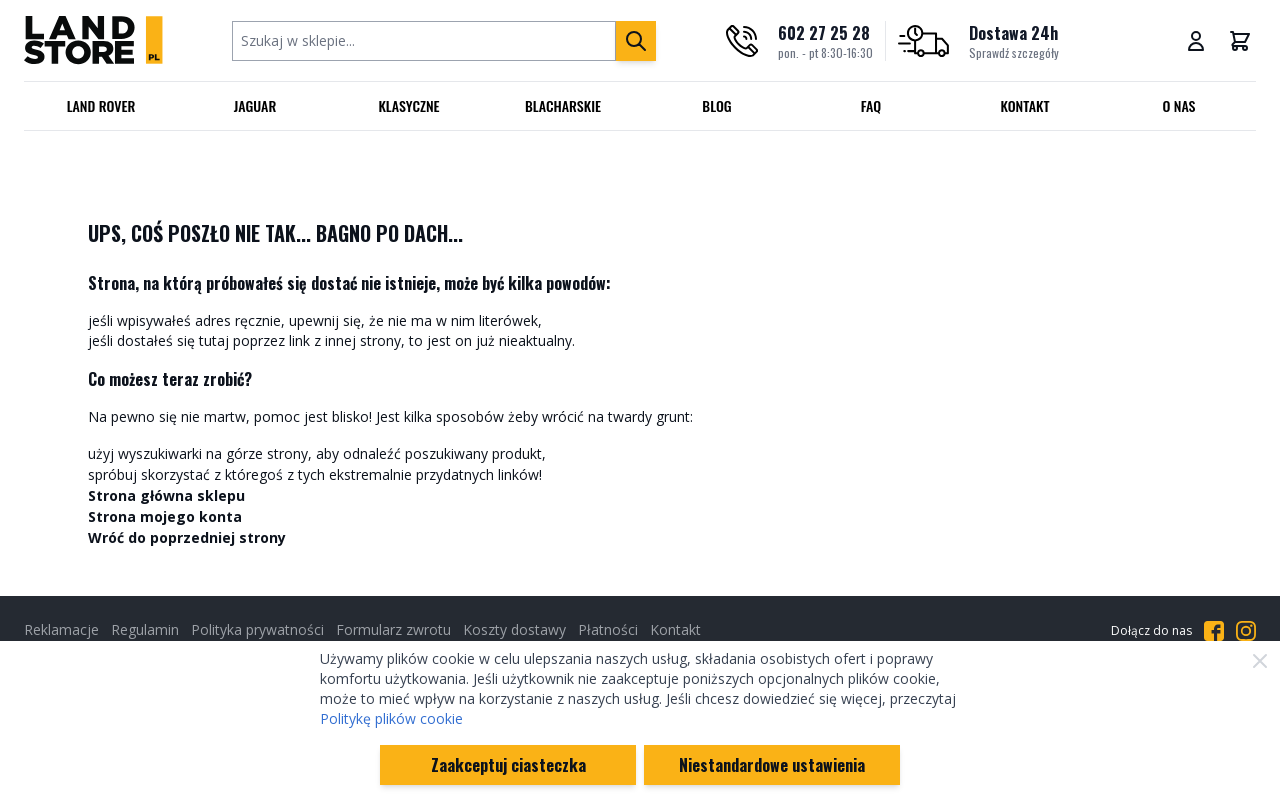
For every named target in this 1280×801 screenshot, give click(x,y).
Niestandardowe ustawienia (772, 765)
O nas (1178, 105)
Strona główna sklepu (166, 495)
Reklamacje (61, 629)
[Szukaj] (636, 41)
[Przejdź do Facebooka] (1214, 631)
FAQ (871, 105)
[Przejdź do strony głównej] (93, 40)
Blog (716, 105)
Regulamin (145, 629)
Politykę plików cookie (391, 718)
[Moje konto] (1196, 41)
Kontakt (1025, 105)
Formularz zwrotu (393, 629)
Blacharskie (563, 105)
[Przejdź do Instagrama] (1246, 631)
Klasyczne (408, 105)
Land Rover (101, 105)
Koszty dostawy (514, 629)
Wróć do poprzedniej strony (187, 537)
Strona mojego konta (165, 516)
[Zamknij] (1260, 661)
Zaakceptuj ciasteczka (508, 765)
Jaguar (255, 105)
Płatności (608, 629)
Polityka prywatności (257, 629)
